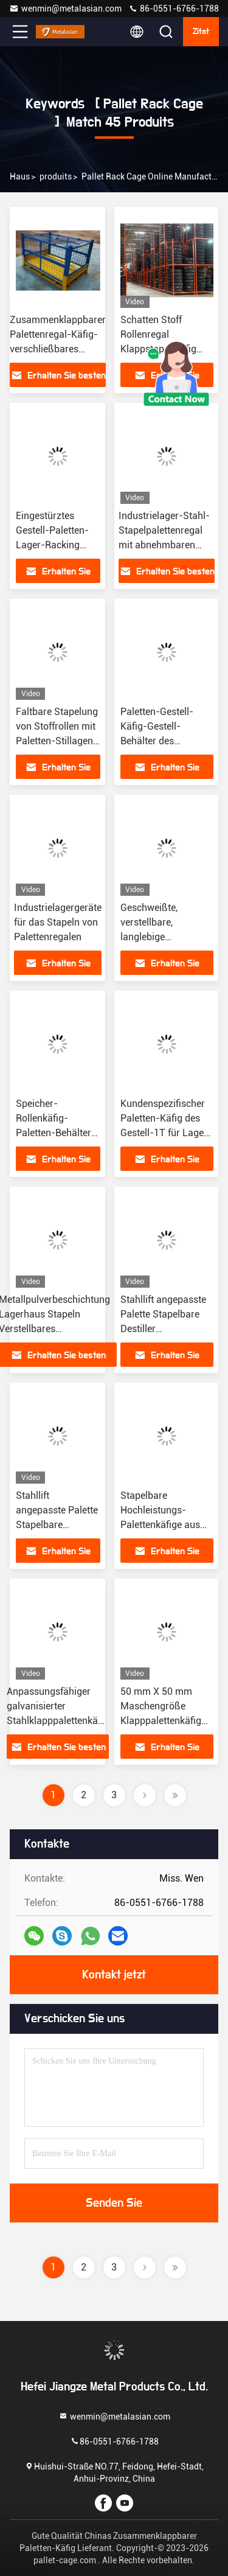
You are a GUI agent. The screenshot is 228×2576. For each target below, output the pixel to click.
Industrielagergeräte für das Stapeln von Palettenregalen (58, 922)
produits (56, 176)
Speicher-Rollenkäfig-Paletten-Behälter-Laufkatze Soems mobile (55, 1133)
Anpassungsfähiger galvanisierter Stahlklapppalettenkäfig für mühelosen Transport (58, 1721)
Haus (20, 176)
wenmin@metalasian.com (65, 8)
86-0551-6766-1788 (173, 8)
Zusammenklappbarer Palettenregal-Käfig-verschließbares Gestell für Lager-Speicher (58, 349)
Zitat (201, 31)
